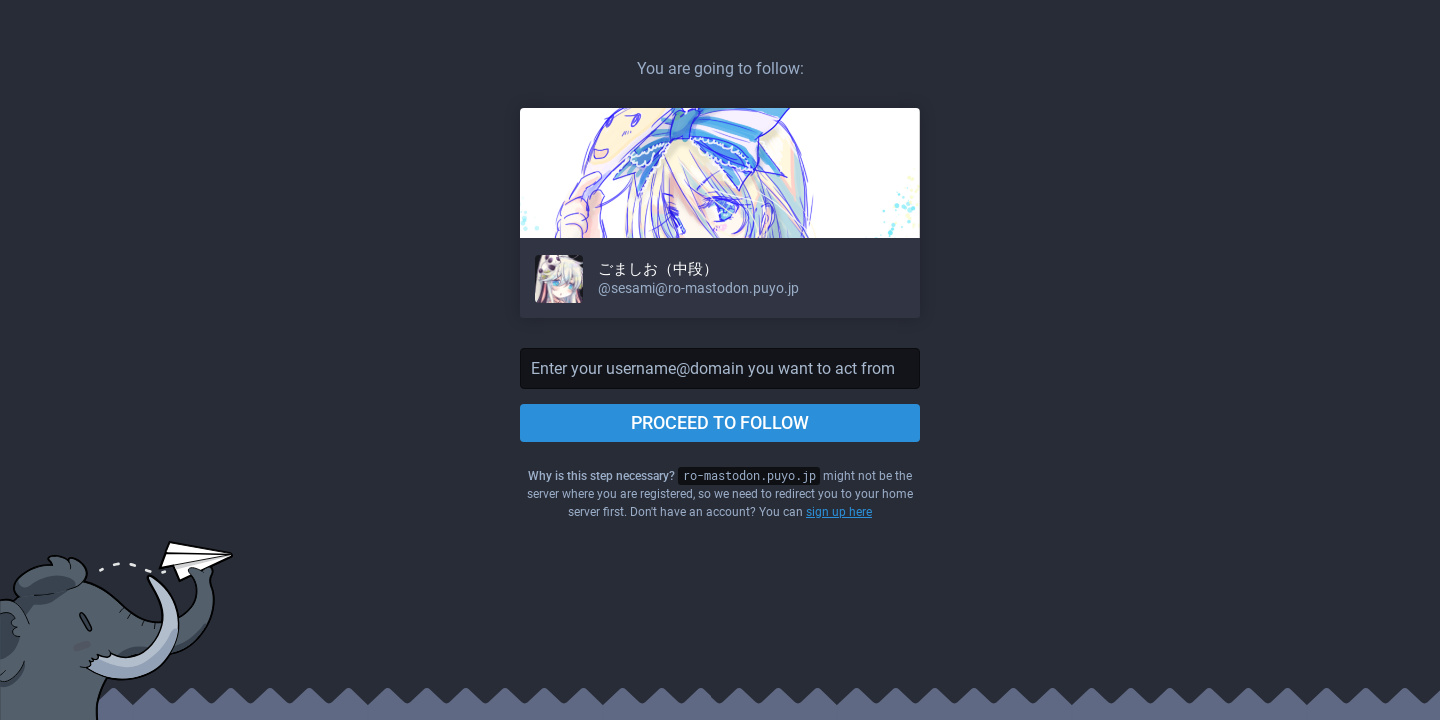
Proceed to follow (720, 422)
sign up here (839, 512)
